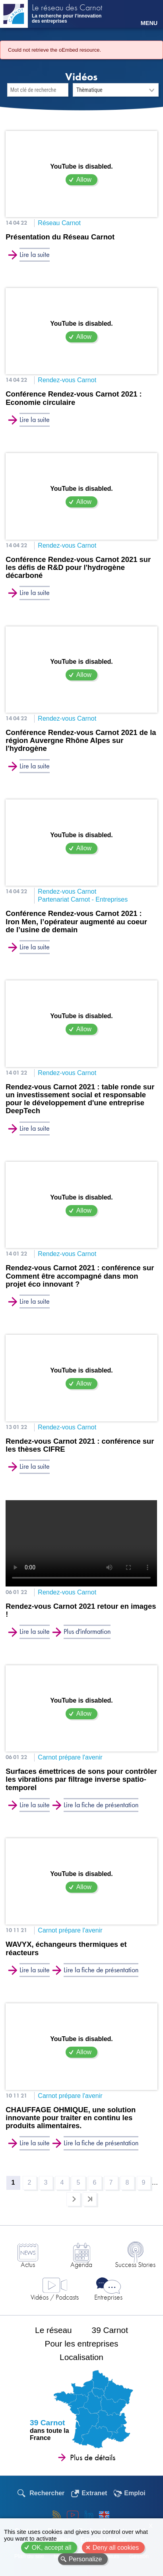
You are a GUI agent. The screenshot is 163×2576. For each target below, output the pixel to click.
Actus (28, 2264)
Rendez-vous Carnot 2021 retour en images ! (81, 1610)
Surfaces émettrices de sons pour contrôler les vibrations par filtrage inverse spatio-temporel (81, 1779)
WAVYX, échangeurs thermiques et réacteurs (66, 1948)
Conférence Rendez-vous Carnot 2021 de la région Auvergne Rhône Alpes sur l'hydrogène (81, 740)
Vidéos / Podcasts (55, 2297)
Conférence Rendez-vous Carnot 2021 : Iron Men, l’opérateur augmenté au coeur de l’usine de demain (76, 921)
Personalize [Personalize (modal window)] (85, 2559)
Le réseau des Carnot (67, 8)
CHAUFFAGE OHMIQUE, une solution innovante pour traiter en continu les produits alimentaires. (71, 2118)
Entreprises (108, 2297)
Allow (83, 179)
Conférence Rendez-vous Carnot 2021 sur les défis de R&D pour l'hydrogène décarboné (78, 567)
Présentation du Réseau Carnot (60, 237)
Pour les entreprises (81, 2343)
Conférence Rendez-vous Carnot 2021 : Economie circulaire (74, 398)
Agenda (81, 2264)
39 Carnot (110, 2330)
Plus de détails (92, 2457)
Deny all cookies (116, 2547)
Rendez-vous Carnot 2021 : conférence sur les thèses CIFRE (80, 1445)
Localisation (81, 2357)
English (104, 2514)
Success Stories (135, 2264)
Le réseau (53, 2330)
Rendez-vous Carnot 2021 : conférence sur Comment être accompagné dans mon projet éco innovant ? (80, 1276)
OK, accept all (52, 2547)
